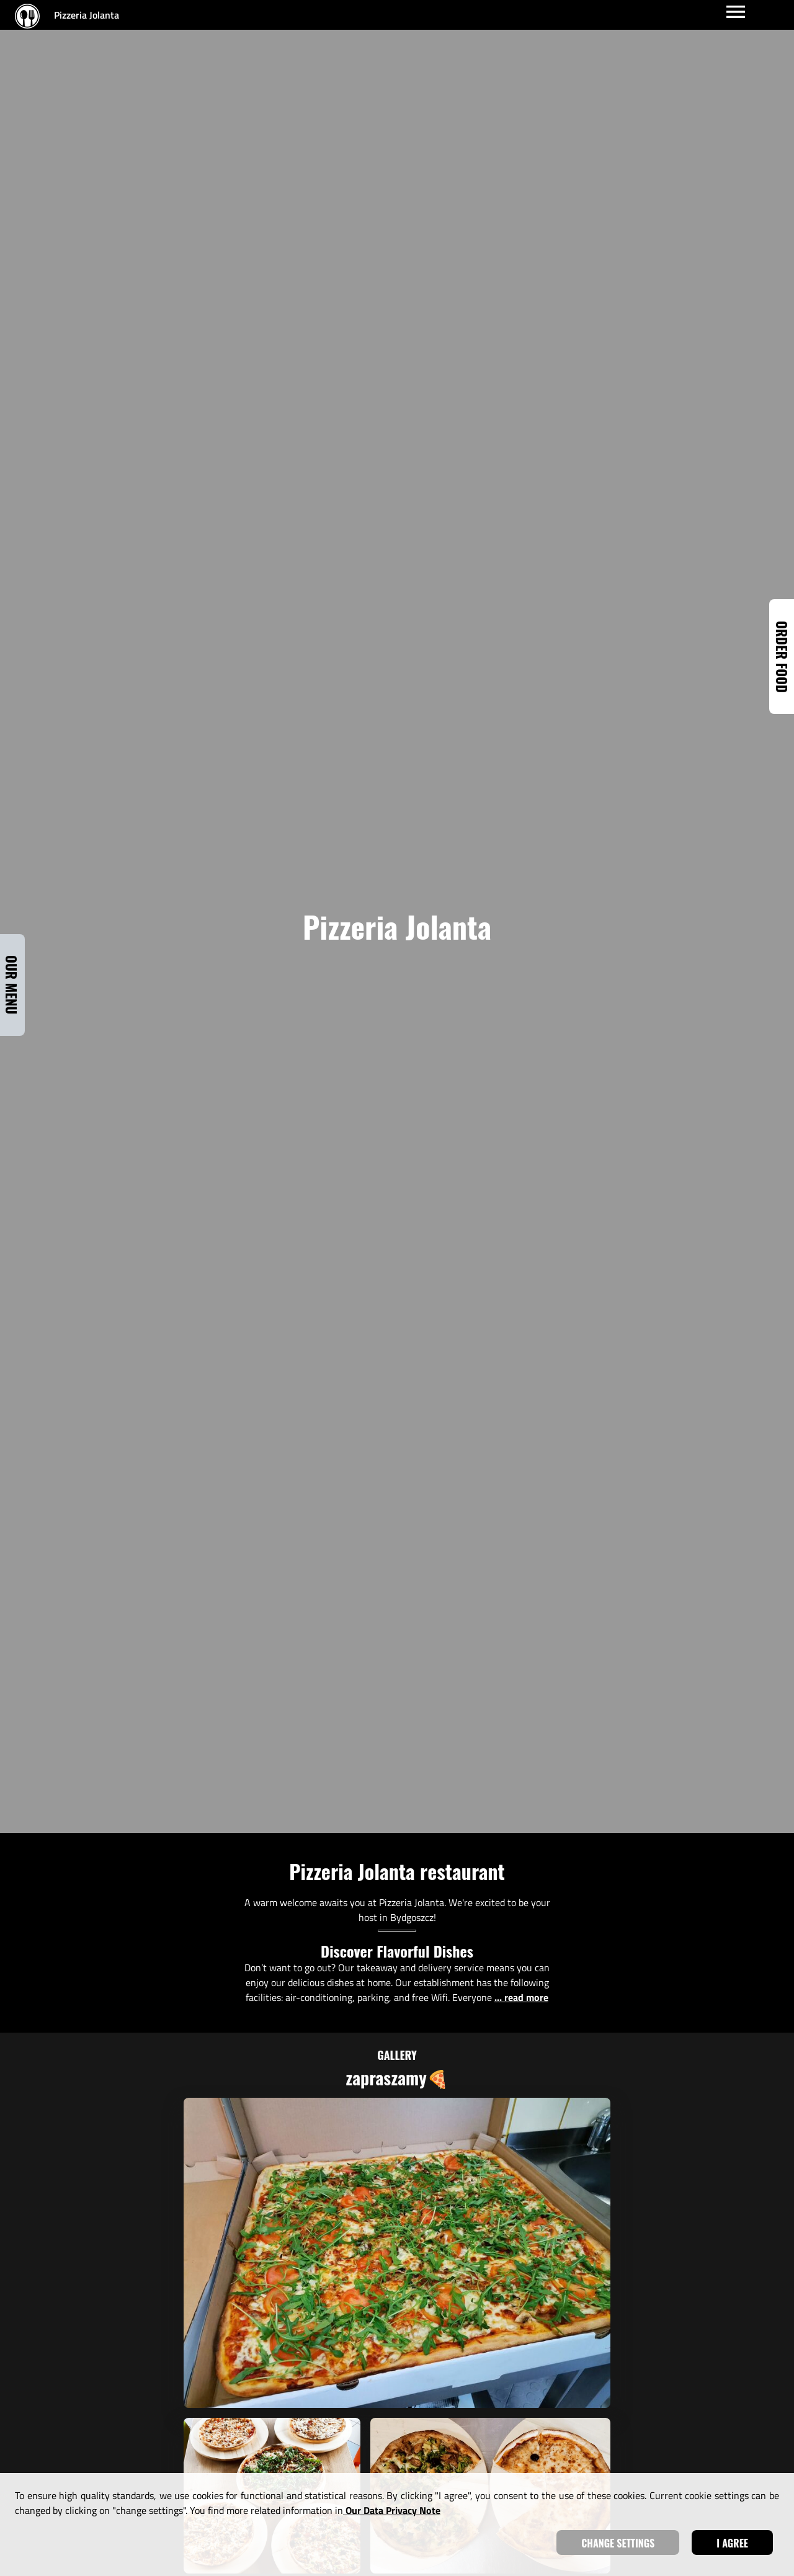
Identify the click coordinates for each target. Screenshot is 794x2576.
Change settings (617, 2543)
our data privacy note (391, 2510)
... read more (521, 1997)
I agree (732, 2543)
